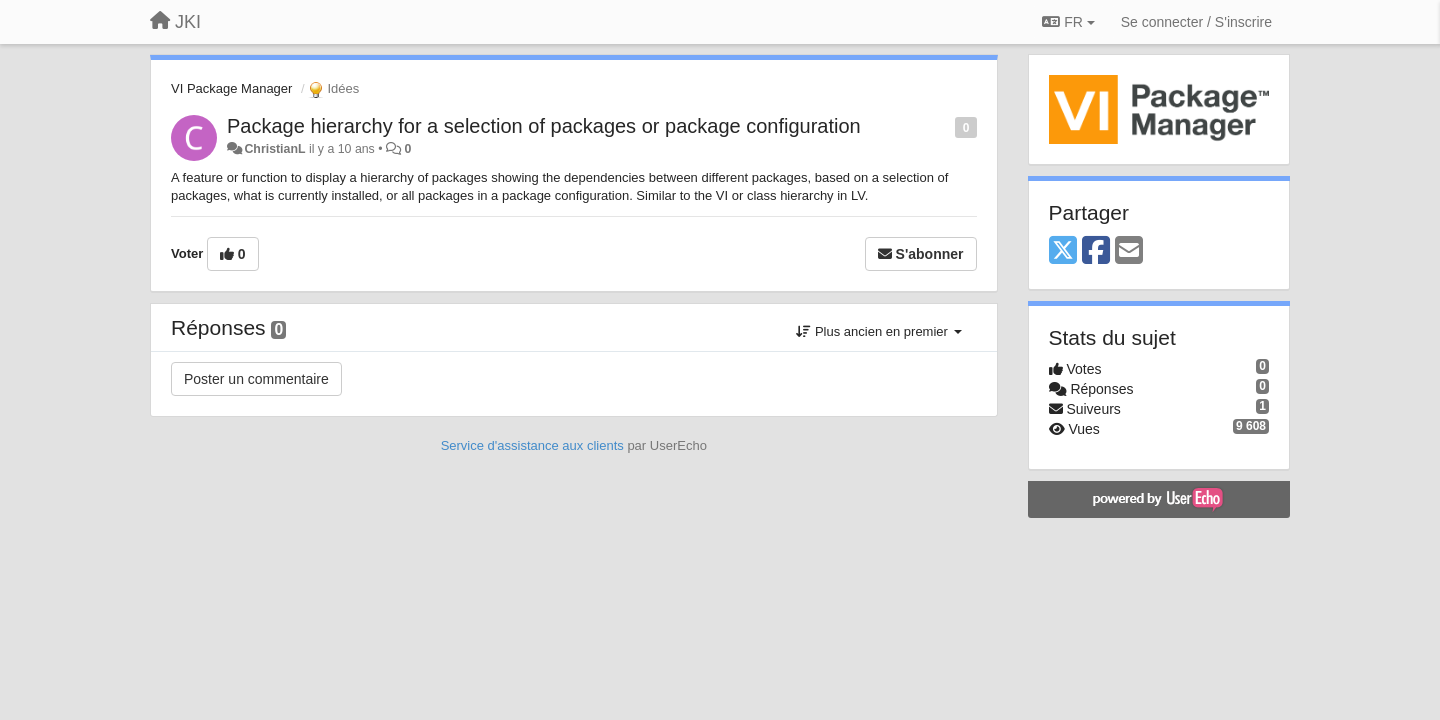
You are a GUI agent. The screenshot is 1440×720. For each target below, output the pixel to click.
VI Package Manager (231, 88)
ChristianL (274, 149)
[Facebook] (1096, 251)
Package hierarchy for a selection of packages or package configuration (544, 126)
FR (1068, 22)
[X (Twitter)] (1063, 251)
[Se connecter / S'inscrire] (1196, 22)
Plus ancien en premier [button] (878, 331)
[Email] (1129, 251)
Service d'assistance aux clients (532, 445)
